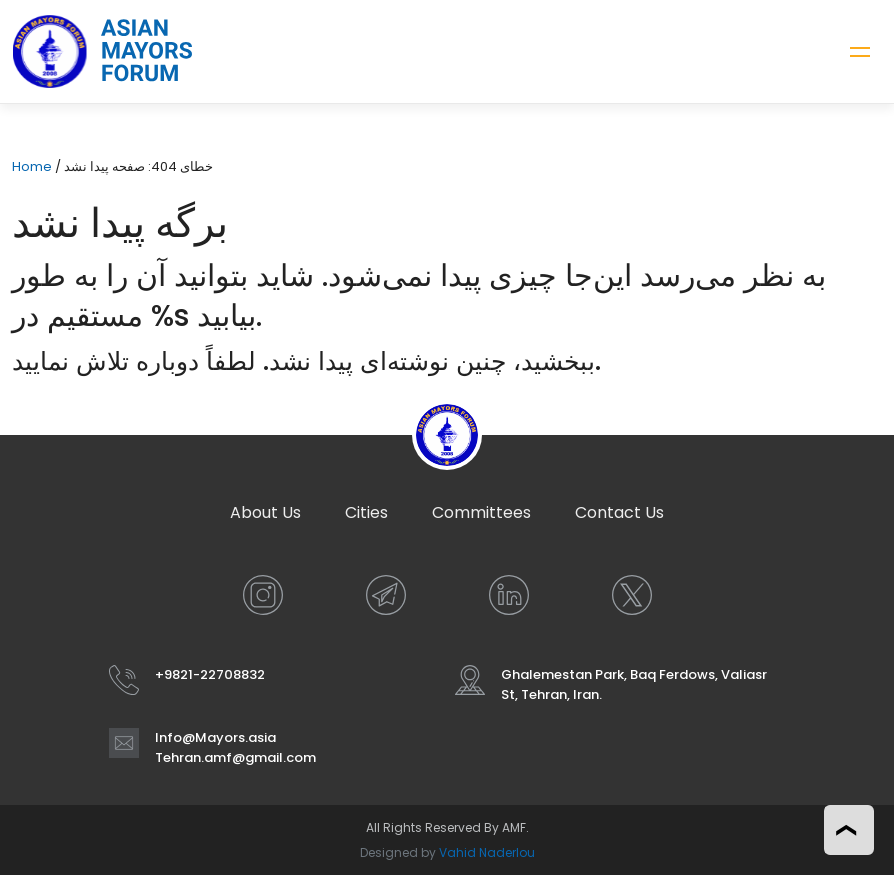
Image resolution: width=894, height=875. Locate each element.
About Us (265, 512)
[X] (632, 595)
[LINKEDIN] (509, 595)
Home (32, 166)
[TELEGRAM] (386, 595)
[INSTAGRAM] (263, 595)
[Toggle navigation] (860, 52)
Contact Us (619, 512)
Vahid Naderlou (487, 852)
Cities (366, 512)
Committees (481, 512)
